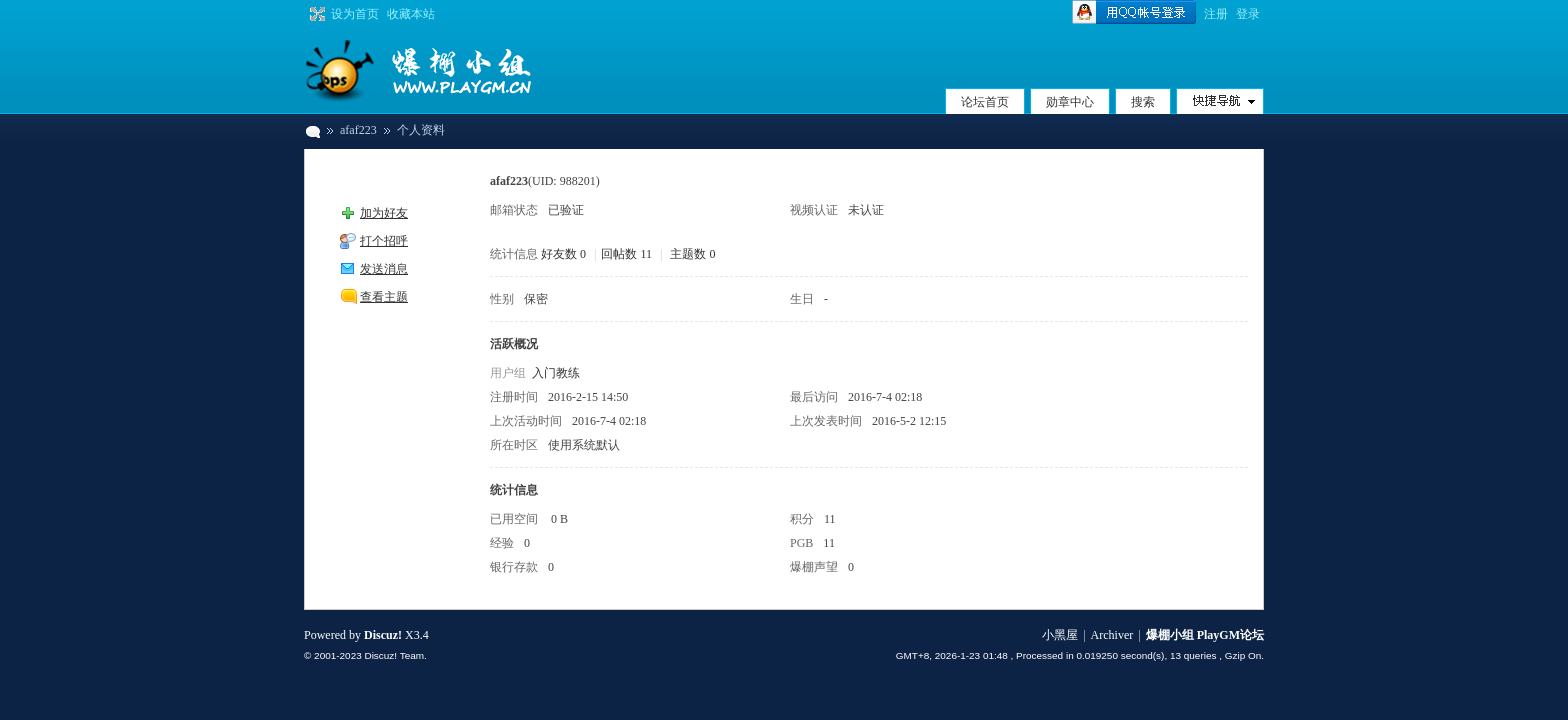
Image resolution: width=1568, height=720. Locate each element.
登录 (1248, 14)
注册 (1216, 14)
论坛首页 (985, 102)
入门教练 (556, 373)
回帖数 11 (626, 254)
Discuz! (383, 635)
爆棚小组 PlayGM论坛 (312, 130)
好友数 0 (563, 254)
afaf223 (358, 130)
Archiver (1112, 635)
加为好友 (384, 213)
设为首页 (355, 14)
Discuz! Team (394, 655)
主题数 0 (692, 254)
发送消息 (384, 269)
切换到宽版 (315, 14)
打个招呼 (384, 241)
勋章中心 (1070, 102)
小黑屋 (1060, 635)
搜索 (1143, 102)
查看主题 (384, 297)
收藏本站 (411, 14)
